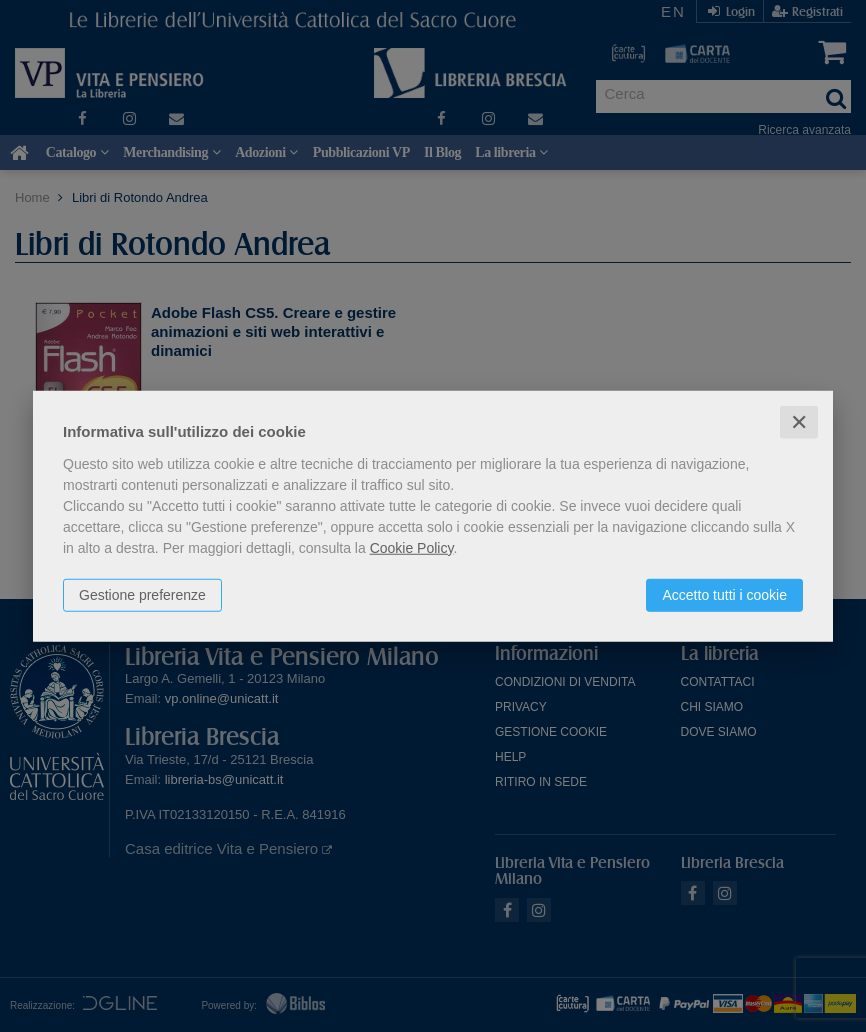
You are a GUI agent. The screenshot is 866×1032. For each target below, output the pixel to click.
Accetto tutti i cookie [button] (724, 594)
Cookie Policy (412, 547)
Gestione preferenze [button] (142, 594)
